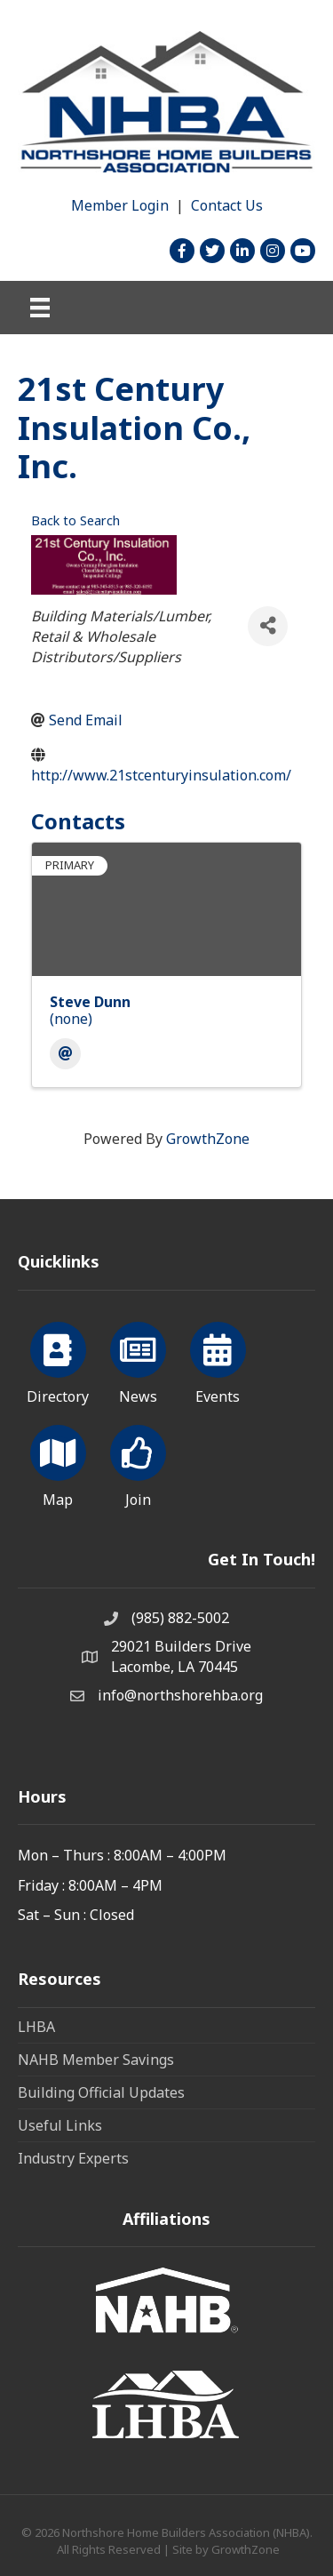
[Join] (138, 1463)
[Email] (65, 1053)
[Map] (58, 1463)
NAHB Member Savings (96, 2059)
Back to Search (75, 520)
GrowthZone (208, 1138)
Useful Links (60, 2125)
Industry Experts (73, 2158)
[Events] (218, 1360)
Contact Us (227, 205)
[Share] (268, 626)
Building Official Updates (101, 2092)
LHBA (36, 2026)
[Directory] (58, 1360)
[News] (138, 1360)
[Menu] (40, 307)
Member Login (120, 205)
